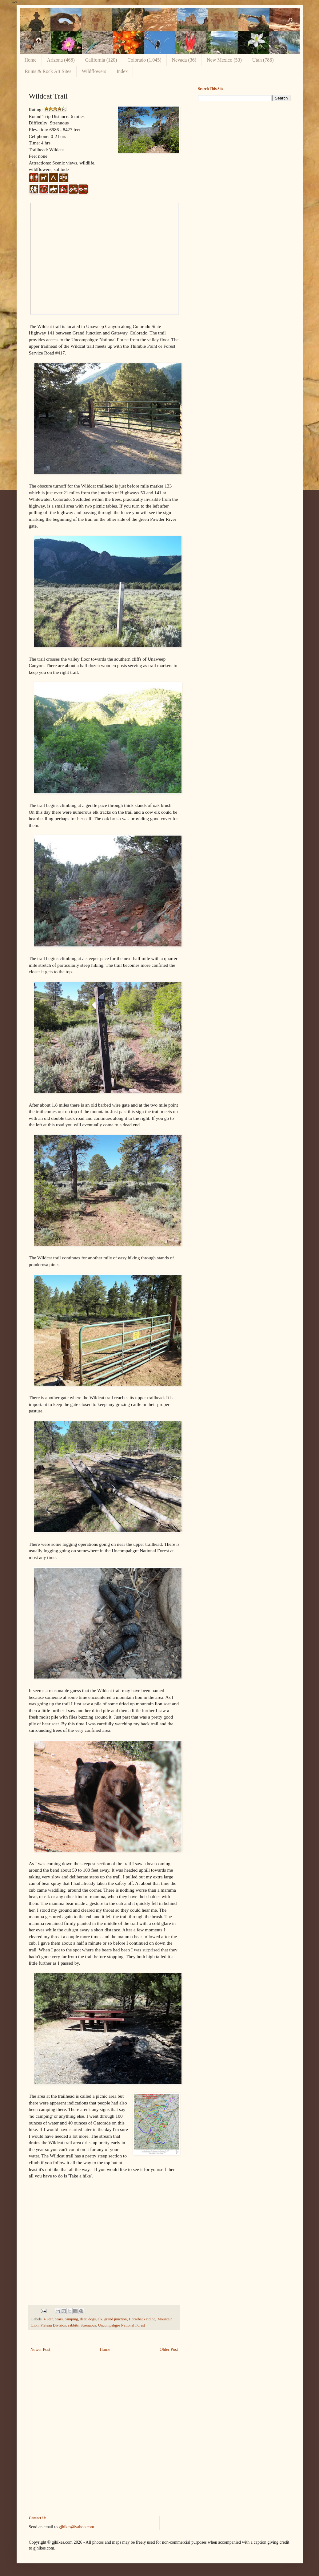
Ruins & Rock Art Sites (48, 71)
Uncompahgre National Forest (121, 2325)
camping (71, 2319)
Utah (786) (263, 60)
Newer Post (40, 2349)
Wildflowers (94, 71)
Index (122, 71)
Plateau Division (53, 2325)
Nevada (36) (184, 60)
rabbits (73, 2325)
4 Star (48, 2319)
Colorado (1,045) (144, 60)
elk (100, 2319)
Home (31, 60)
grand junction (115, 2319)
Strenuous (88, 2325)
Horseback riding (142, 2319)
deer (83, 2319)
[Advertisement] (244, 149)
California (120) (101, 60)
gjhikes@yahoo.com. (77, 2527)
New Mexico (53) (224, 60)
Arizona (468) (61, 60)
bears (58, 2319)
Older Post (169, 2349)
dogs (92, 2319)
